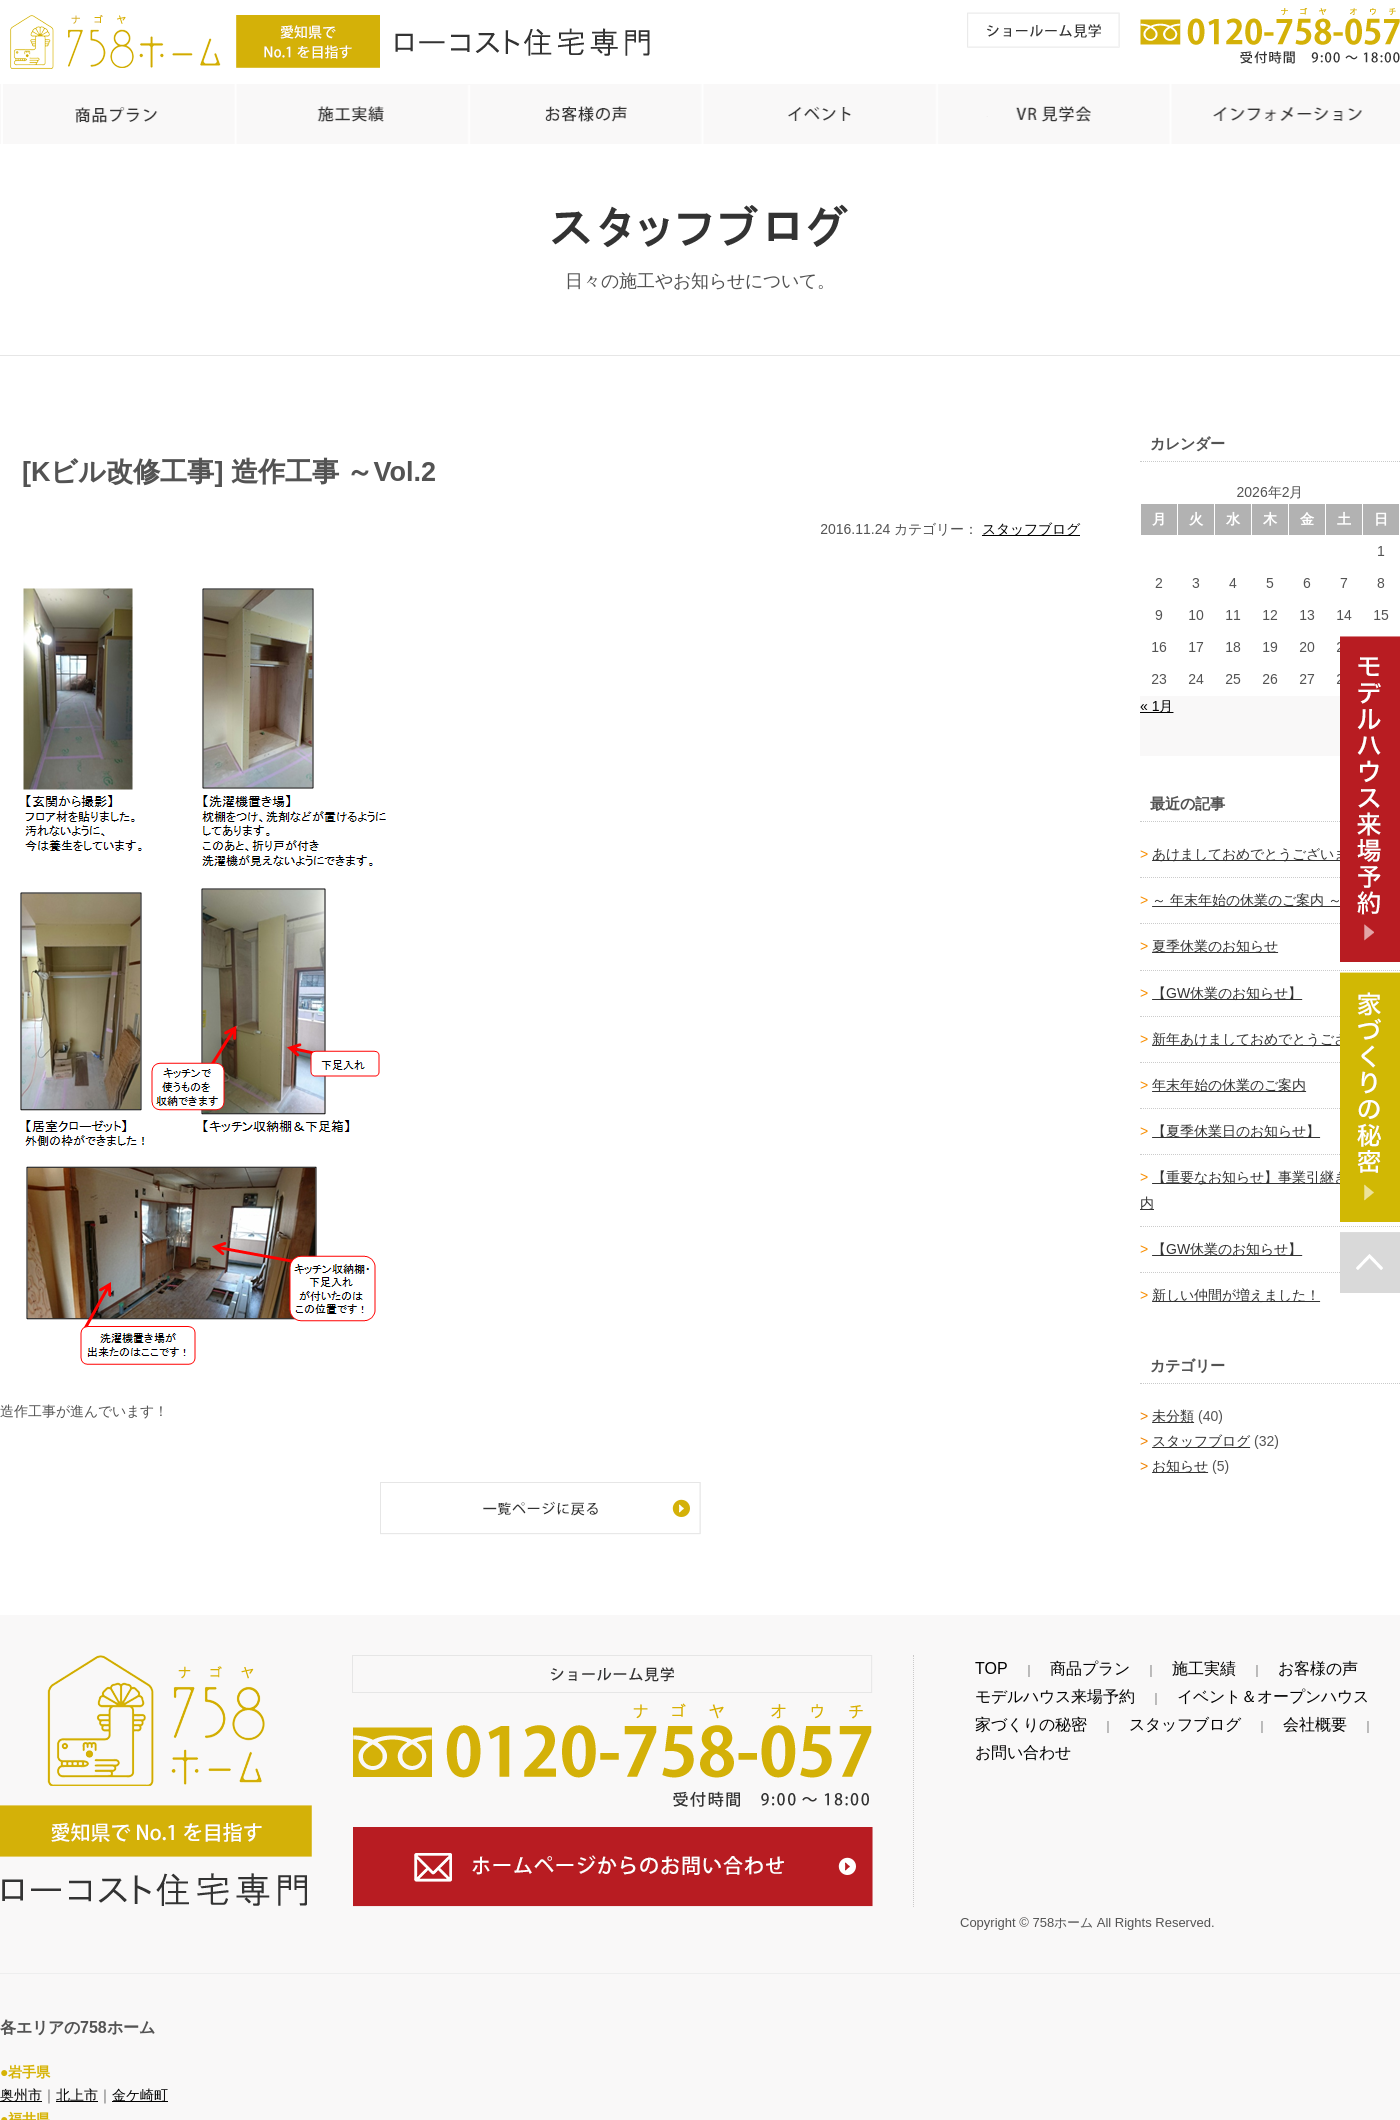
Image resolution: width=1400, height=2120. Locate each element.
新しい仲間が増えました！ (1236, 1285)
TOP (974, 1659)
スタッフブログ (1031, 519)
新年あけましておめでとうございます (1271, 1029)
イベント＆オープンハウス (1196, 1687)
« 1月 (1156, 696)
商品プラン (1036, 1659)
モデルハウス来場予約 (1030, 1687)
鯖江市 (21, 2107)
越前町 (133, 2107)
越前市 (77, 2107)
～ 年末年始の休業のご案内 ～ (1247, 890)
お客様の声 (1186, 1659)
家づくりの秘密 (1009, 1715)
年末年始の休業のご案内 (1229, 1075)
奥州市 (21, 2059)
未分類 (1173, 1406)
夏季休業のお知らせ (1215, 936)
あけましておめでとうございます (1257, 844)
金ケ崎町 (140, 2059)
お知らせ (1180, 1456)
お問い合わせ (1290, 1715)
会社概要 (1208, 1715)
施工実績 (1111, 1659)
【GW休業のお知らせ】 (1227, 983)
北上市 (77, 2059)
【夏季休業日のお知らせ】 (1236, 1121)
